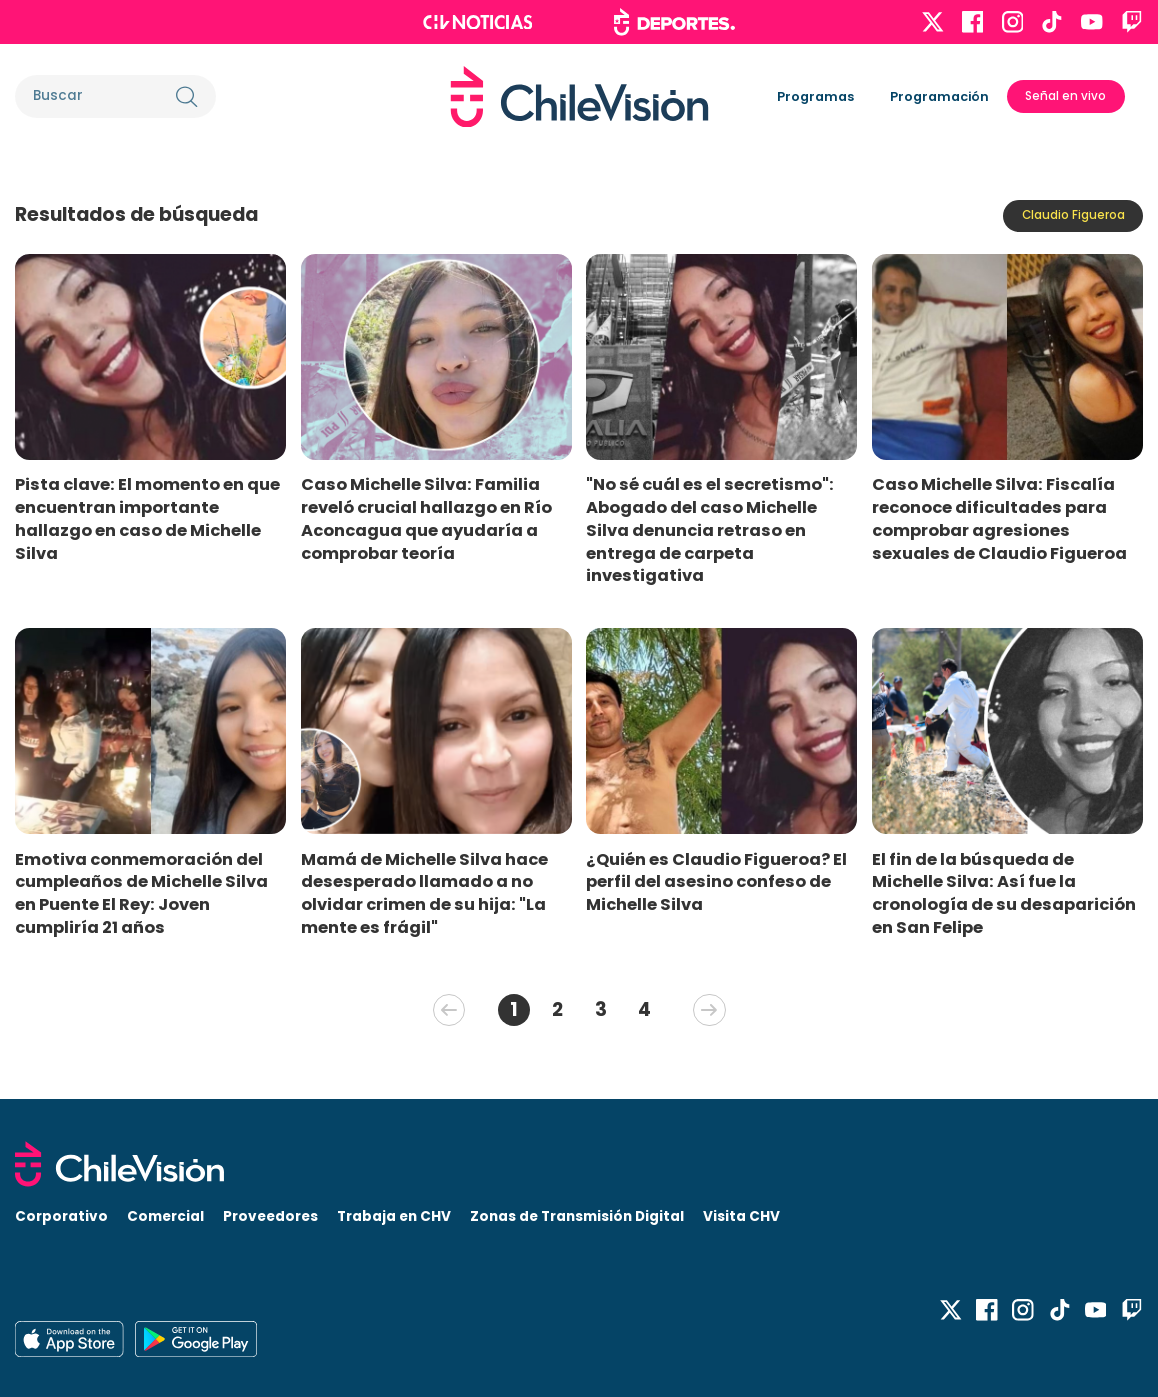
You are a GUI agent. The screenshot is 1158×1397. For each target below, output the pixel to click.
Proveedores (270, 1216)
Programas (815, 96)
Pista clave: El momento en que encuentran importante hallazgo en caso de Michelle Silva (147, 518)
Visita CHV (741, 1216)
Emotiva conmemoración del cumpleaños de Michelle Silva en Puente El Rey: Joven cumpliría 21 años (141, 893)
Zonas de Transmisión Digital (577, 1216)
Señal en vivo (1065, 96)
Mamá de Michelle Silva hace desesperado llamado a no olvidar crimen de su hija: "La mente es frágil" (424, 893)
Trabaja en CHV (394, 1216)
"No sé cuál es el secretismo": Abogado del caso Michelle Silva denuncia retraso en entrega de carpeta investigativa (710, 530)
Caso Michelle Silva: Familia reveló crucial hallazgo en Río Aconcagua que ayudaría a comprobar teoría (426, 518)
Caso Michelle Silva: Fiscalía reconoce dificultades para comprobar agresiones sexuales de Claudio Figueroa (999, 518)
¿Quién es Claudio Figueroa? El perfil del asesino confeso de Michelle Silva (716, 882)
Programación (939, 96)
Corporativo (61, 1216)
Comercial (165, 1216)
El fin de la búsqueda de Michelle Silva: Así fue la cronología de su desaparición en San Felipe (1004, 893)
